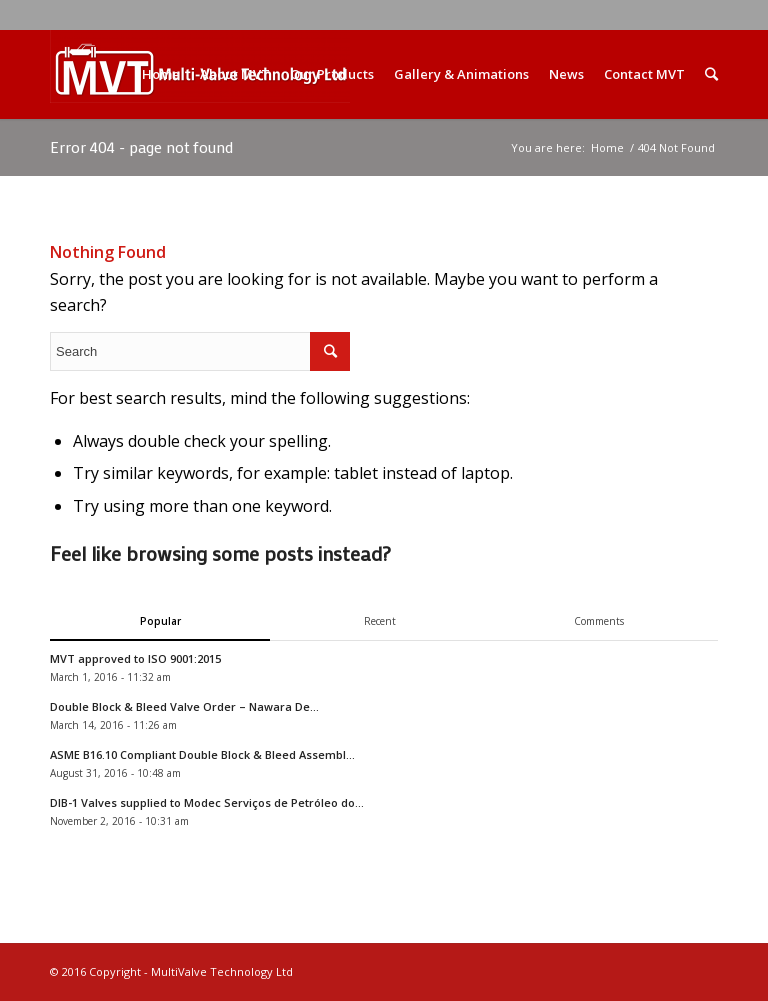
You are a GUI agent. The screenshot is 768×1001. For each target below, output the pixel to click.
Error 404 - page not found (141, 146)
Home (607, 147)
